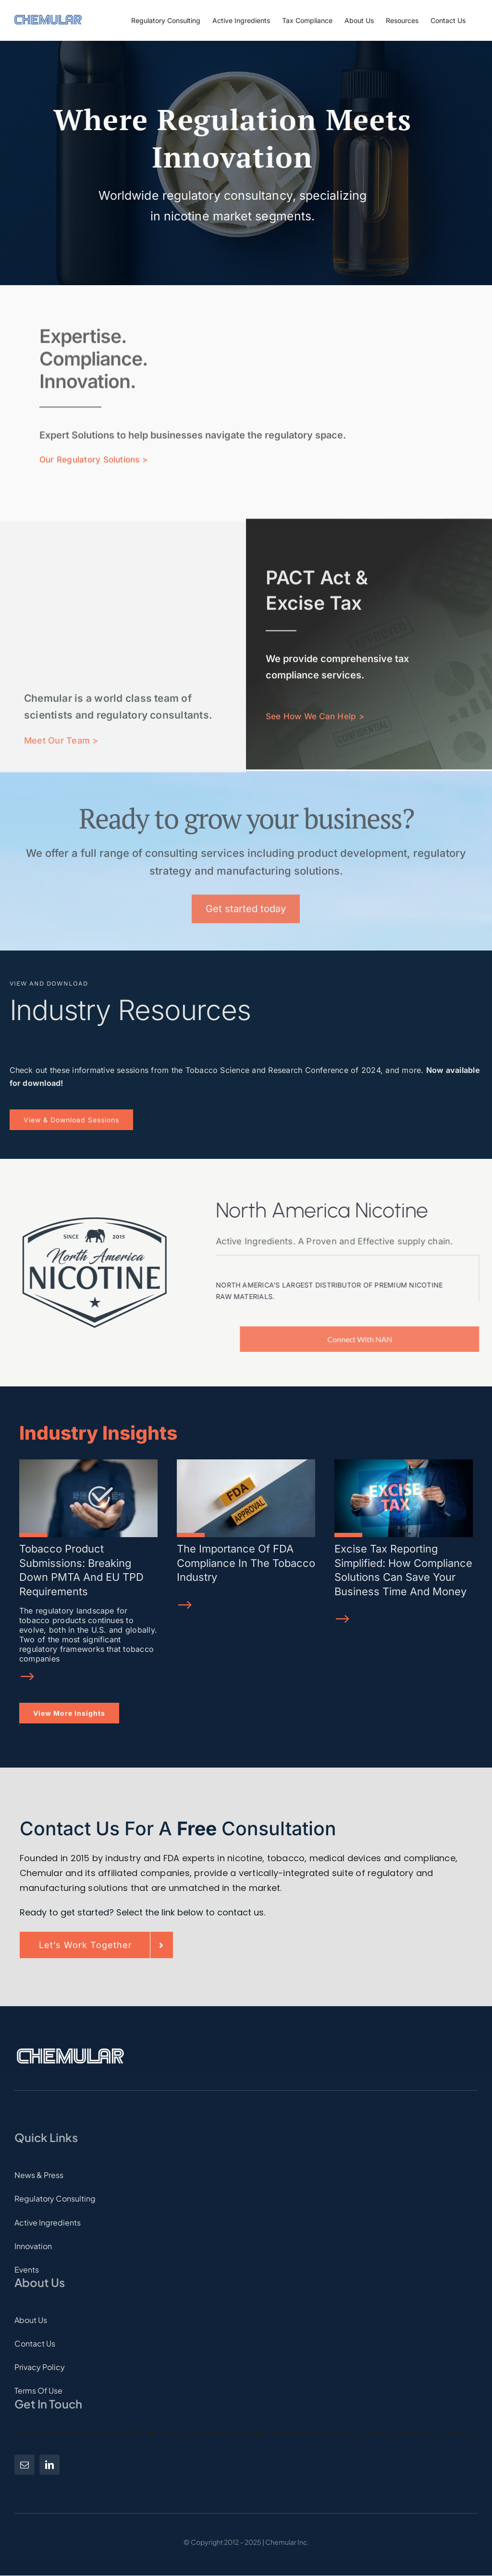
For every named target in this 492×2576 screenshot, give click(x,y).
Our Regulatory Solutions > (93, 457)
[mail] (24, 2465)
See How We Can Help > (315, 709)
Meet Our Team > (61, 747)
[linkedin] (49, 2465)
